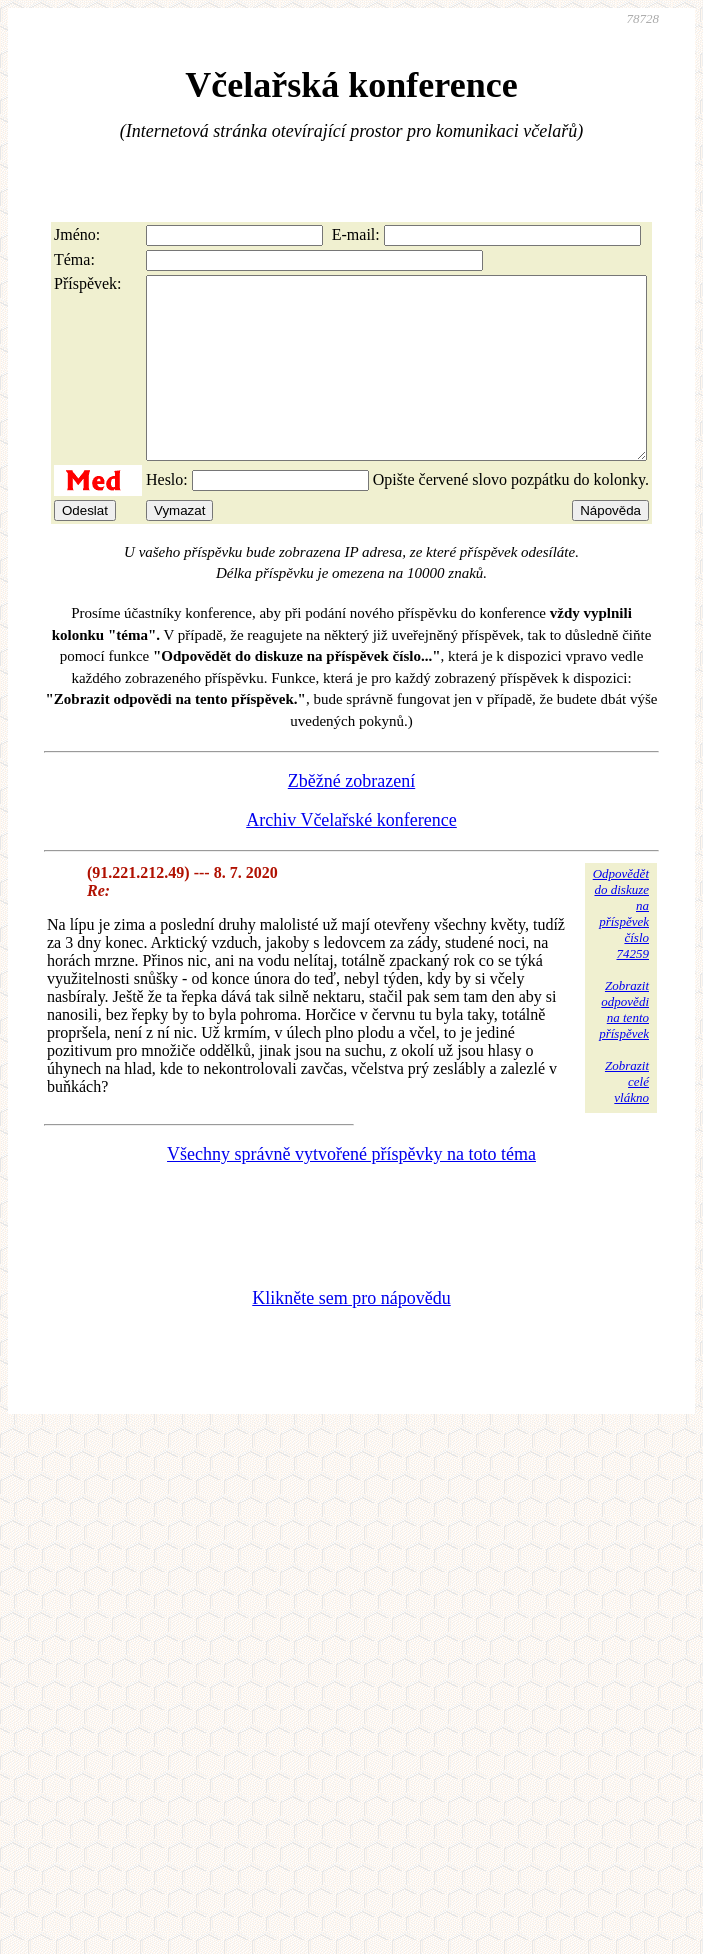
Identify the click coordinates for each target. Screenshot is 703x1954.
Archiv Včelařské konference (351, 856)
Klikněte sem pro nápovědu (351, 1334)
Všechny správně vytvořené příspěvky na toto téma (351, 1190)
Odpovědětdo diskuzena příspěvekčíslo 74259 (621, 949)
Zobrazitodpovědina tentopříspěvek (624, 1045)
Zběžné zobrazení (351, 817)
